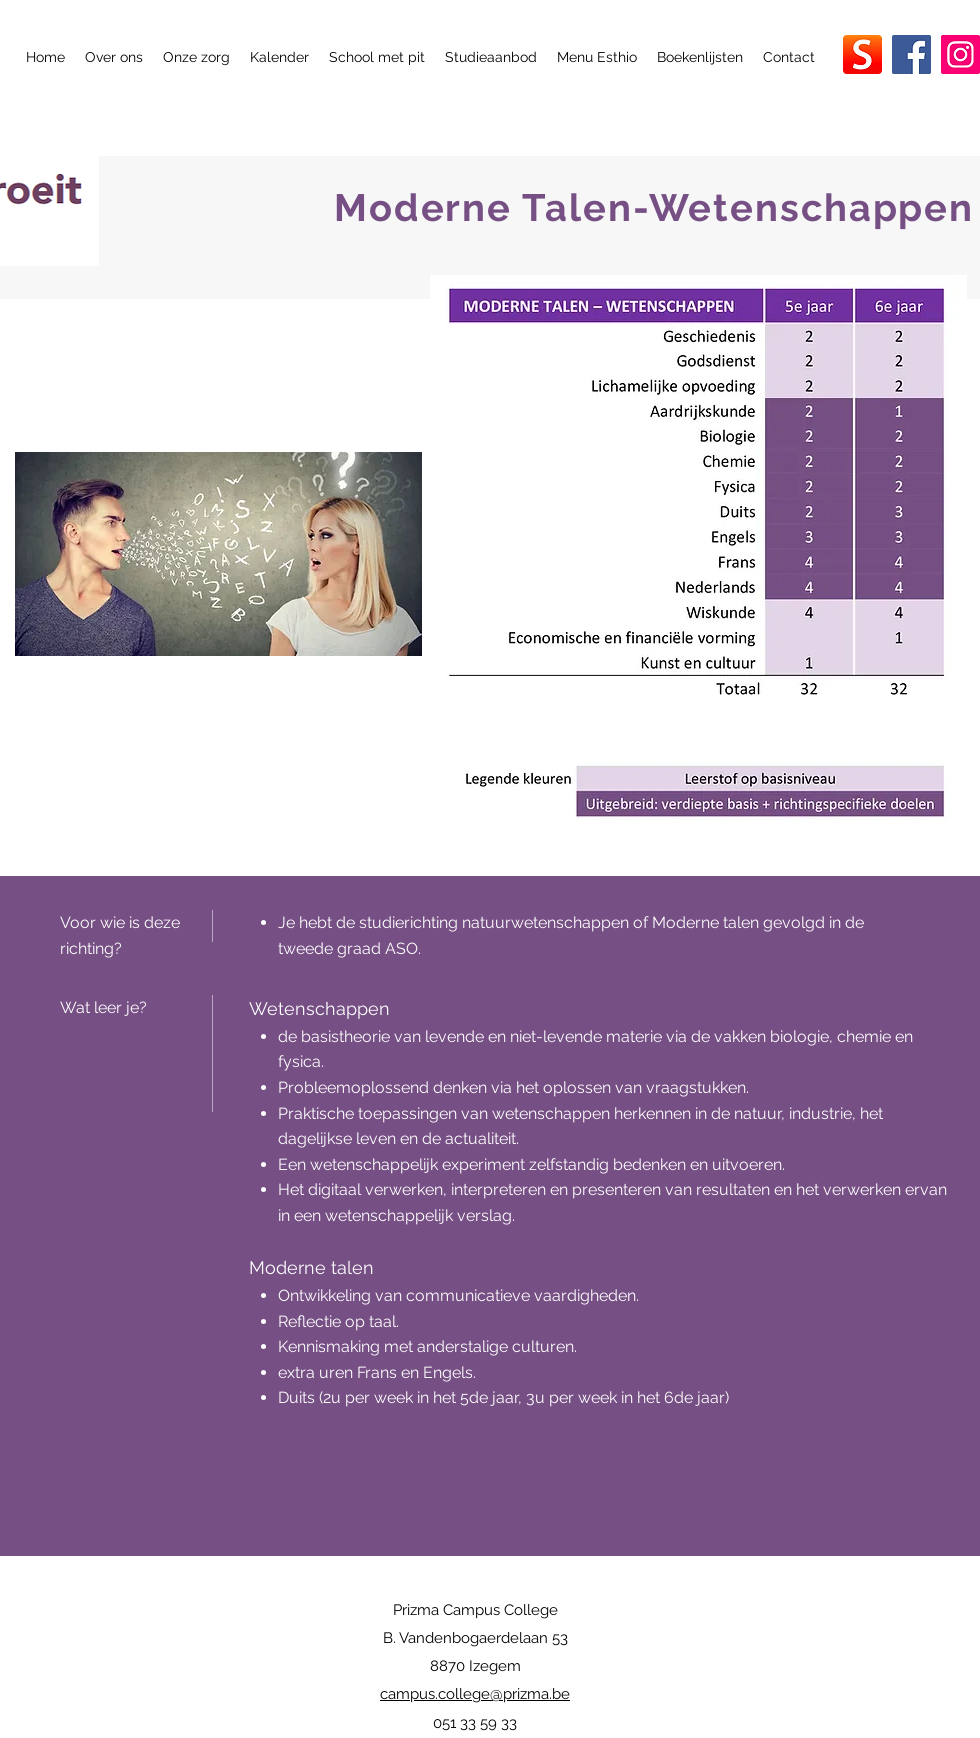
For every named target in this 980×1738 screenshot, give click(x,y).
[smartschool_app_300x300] (862, 54)
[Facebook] (911, 54)
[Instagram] (960, 54)
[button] (114, 57)
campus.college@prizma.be (475, 1694)
